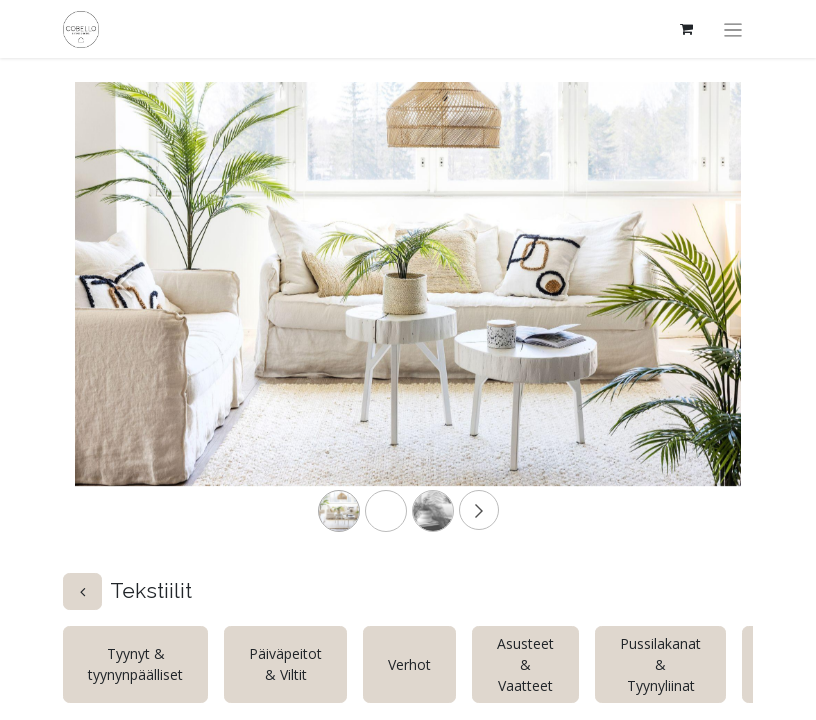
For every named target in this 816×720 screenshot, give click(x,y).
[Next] (691, 316)
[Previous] (125, 316)
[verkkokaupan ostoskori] (687, 29)
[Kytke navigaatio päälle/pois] (733, 29)
